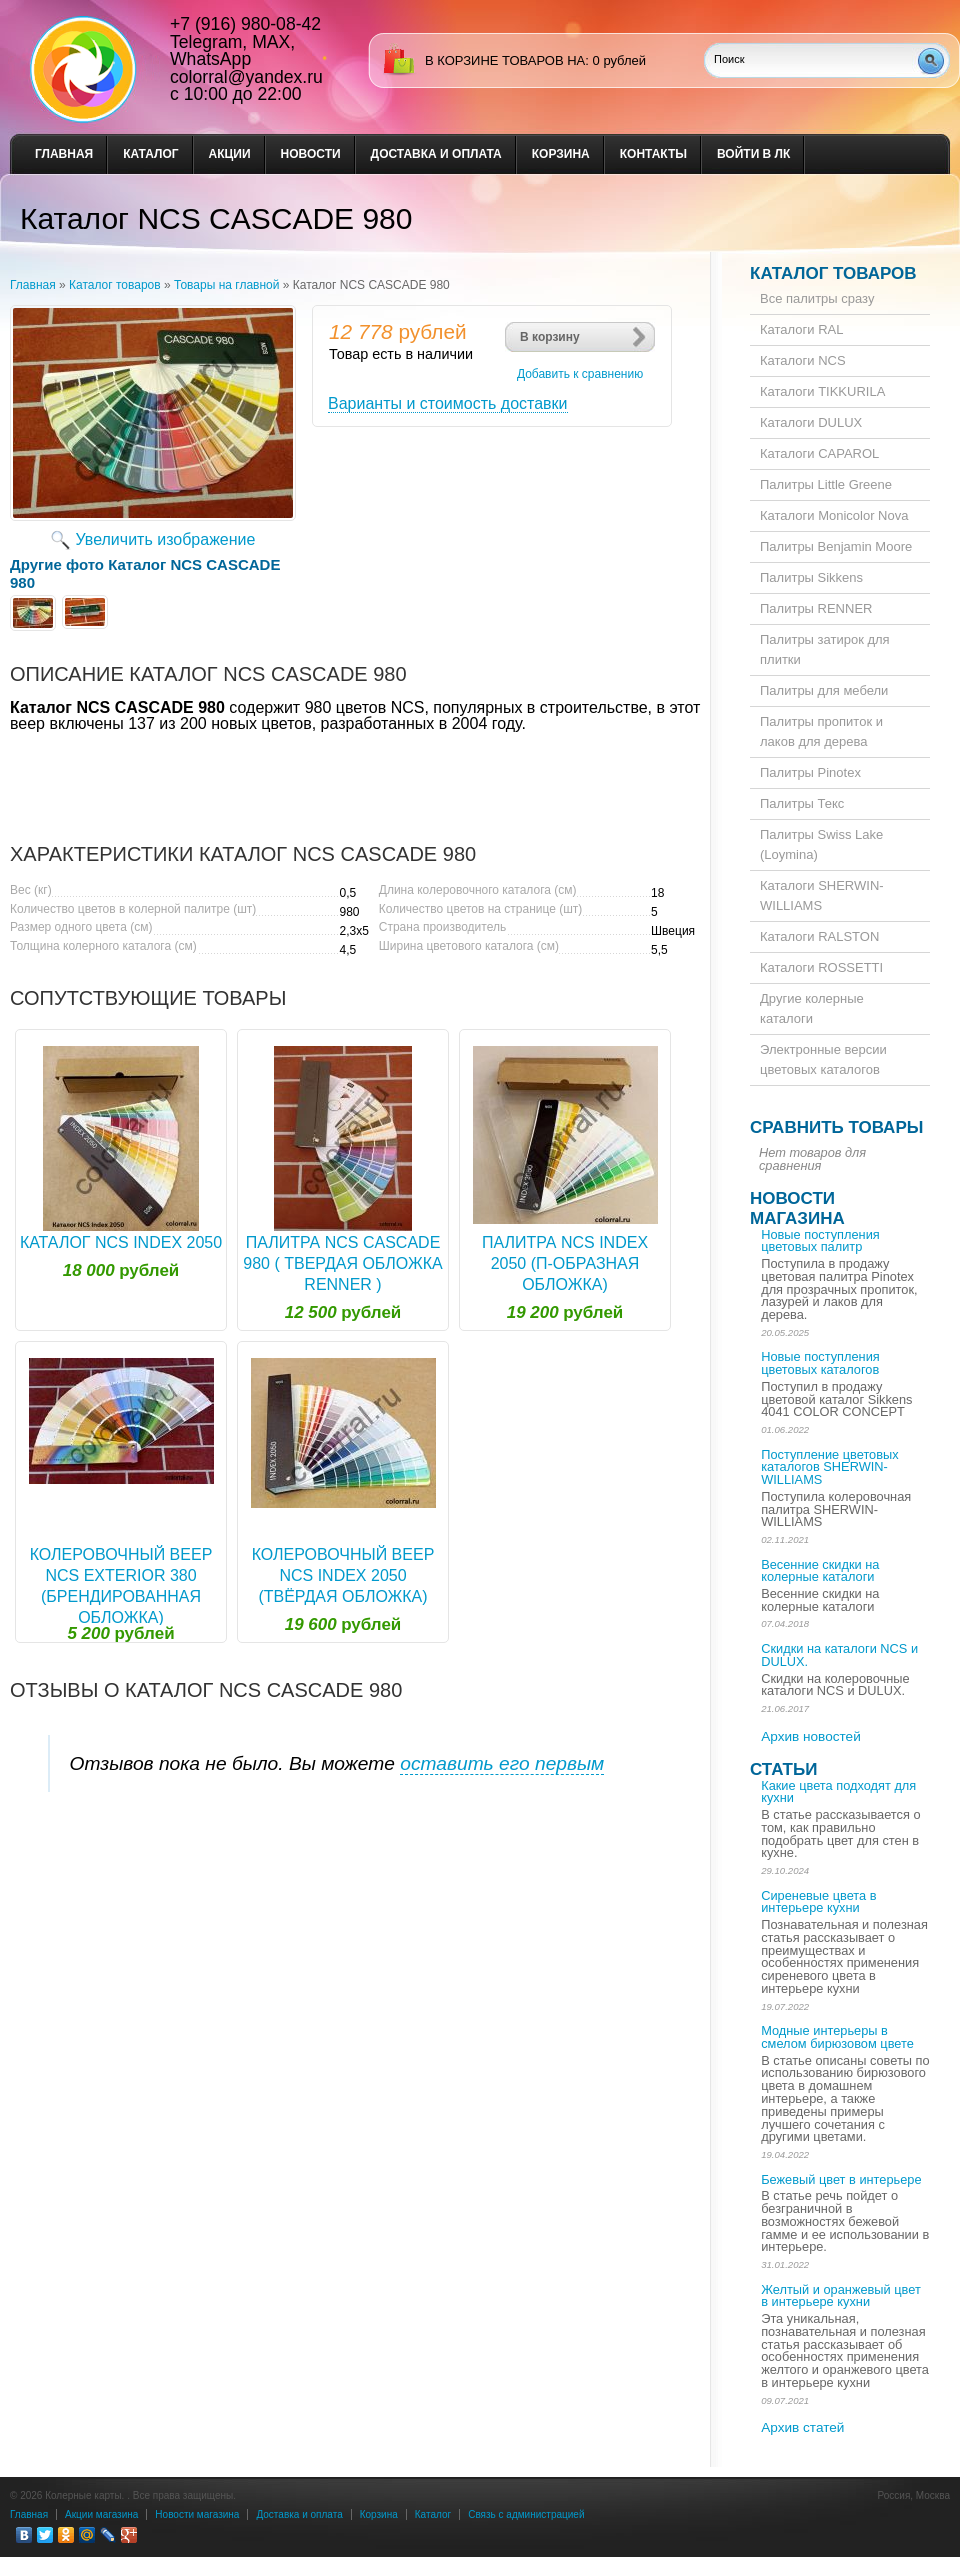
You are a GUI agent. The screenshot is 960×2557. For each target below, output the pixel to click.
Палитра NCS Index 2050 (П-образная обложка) (565, 1263)
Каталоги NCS (803, 360)
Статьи (783, 1769)
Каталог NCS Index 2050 (121, 1242)
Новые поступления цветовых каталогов (820, 1363)
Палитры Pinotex (810, 772)
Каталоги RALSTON (819, 936)
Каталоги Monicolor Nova (834, 515)
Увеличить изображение (166, 539)
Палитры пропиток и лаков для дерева (821, 731)
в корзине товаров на (505, 60)
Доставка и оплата (436, 154)
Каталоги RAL (801, 329)
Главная (64, 154)
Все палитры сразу (817, 298)
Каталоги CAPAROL (819, 453)
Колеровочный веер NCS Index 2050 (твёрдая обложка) (343, 1575)
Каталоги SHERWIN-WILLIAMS (822, 895)
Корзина (561, 154)
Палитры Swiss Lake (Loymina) (821, 844)
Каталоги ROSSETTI (821, 967)
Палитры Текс (802, 803)
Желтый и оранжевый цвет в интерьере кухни (841, 2296)
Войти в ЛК (753, 154)
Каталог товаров (115, 285)
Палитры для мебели (824, 690)
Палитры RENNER (816, 608)
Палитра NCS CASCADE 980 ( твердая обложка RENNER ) (342, 1263)
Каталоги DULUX (811, 422)
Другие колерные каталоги (812, 1008)
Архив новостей (811, 1736)
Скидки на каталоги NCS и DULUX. (839, 1655)
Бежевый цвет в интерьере (841, 2179)
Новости (311, 154)
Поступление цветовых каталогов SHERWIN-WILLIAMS (829, 1467)
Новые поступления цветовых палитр (820, 1241)
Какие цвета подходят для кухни (838, 1792)
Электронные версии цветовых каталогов (823, 1059)
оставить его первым (502, 1763)
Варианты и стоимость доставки (448, 403)
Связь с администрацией (526, 2514)
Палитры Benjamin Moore (836, 546)
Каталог (150, 154)
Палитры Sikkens (811, 577)
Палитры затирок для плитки (825, 649)
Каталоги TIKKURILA (822, 391)
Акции (230, 154)
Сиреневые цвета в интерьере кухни (818, 1902)
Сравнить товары (836, 1127)
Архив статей (802, 2427)
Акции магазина (101, 2514)
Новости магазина (797, 1208)
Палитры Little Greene (826, 484)
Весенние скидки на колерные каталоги (820, 1571)
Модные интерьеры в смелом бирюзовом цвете (837, 2037)
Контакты (653, 154)
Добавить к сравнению (580, 374)
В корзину (550, 337)
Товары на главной (226, 285)
